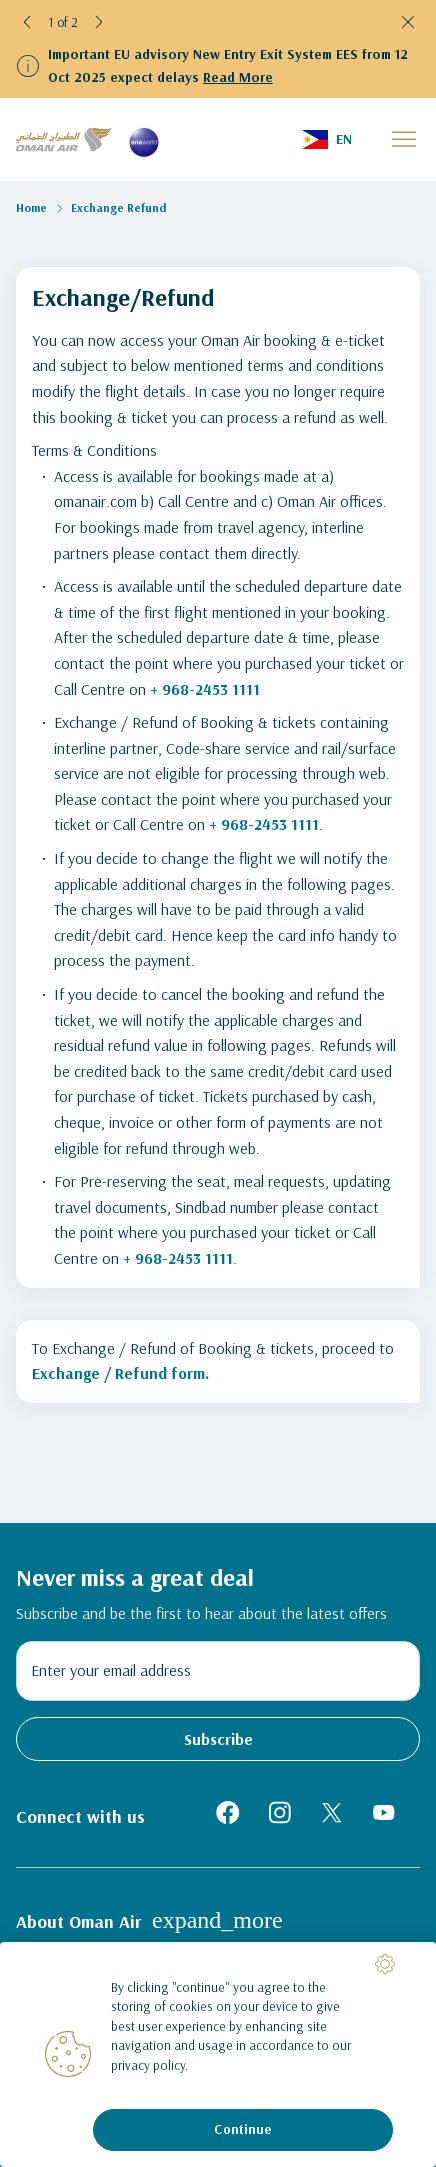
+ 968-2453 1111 (205, 689)
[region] (218, 2054)
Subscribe (218, 1739)
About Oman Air (149, 1920)
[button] (28, 22)
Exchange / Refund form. (120, 1373)
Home (31, 207)
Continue (242, 2129)
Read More (238, 77)
